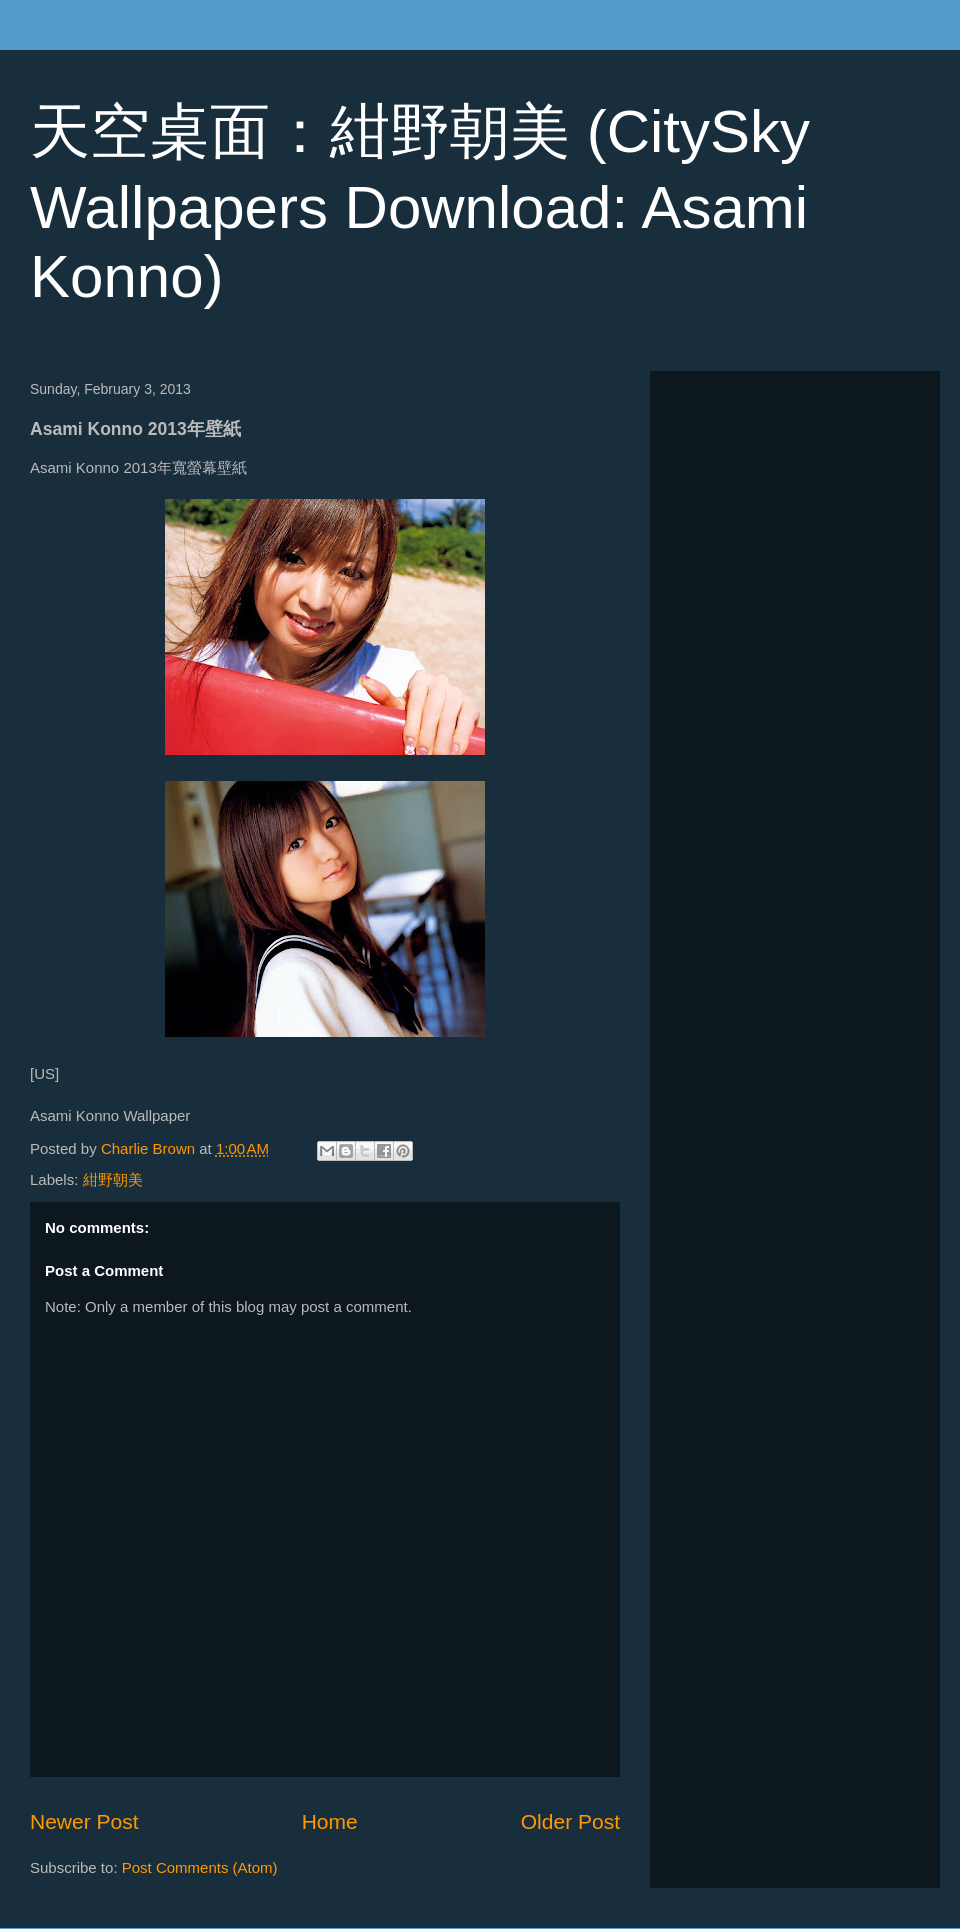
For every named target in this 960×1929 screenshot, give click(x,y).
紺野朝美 (113, 1179)
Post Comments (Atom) (200, 1867)
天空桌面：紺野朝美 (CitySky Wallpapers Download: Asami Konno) (420, 204)
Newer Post (84, 1821)
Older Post (570, 1821)
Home (330, 1821)
